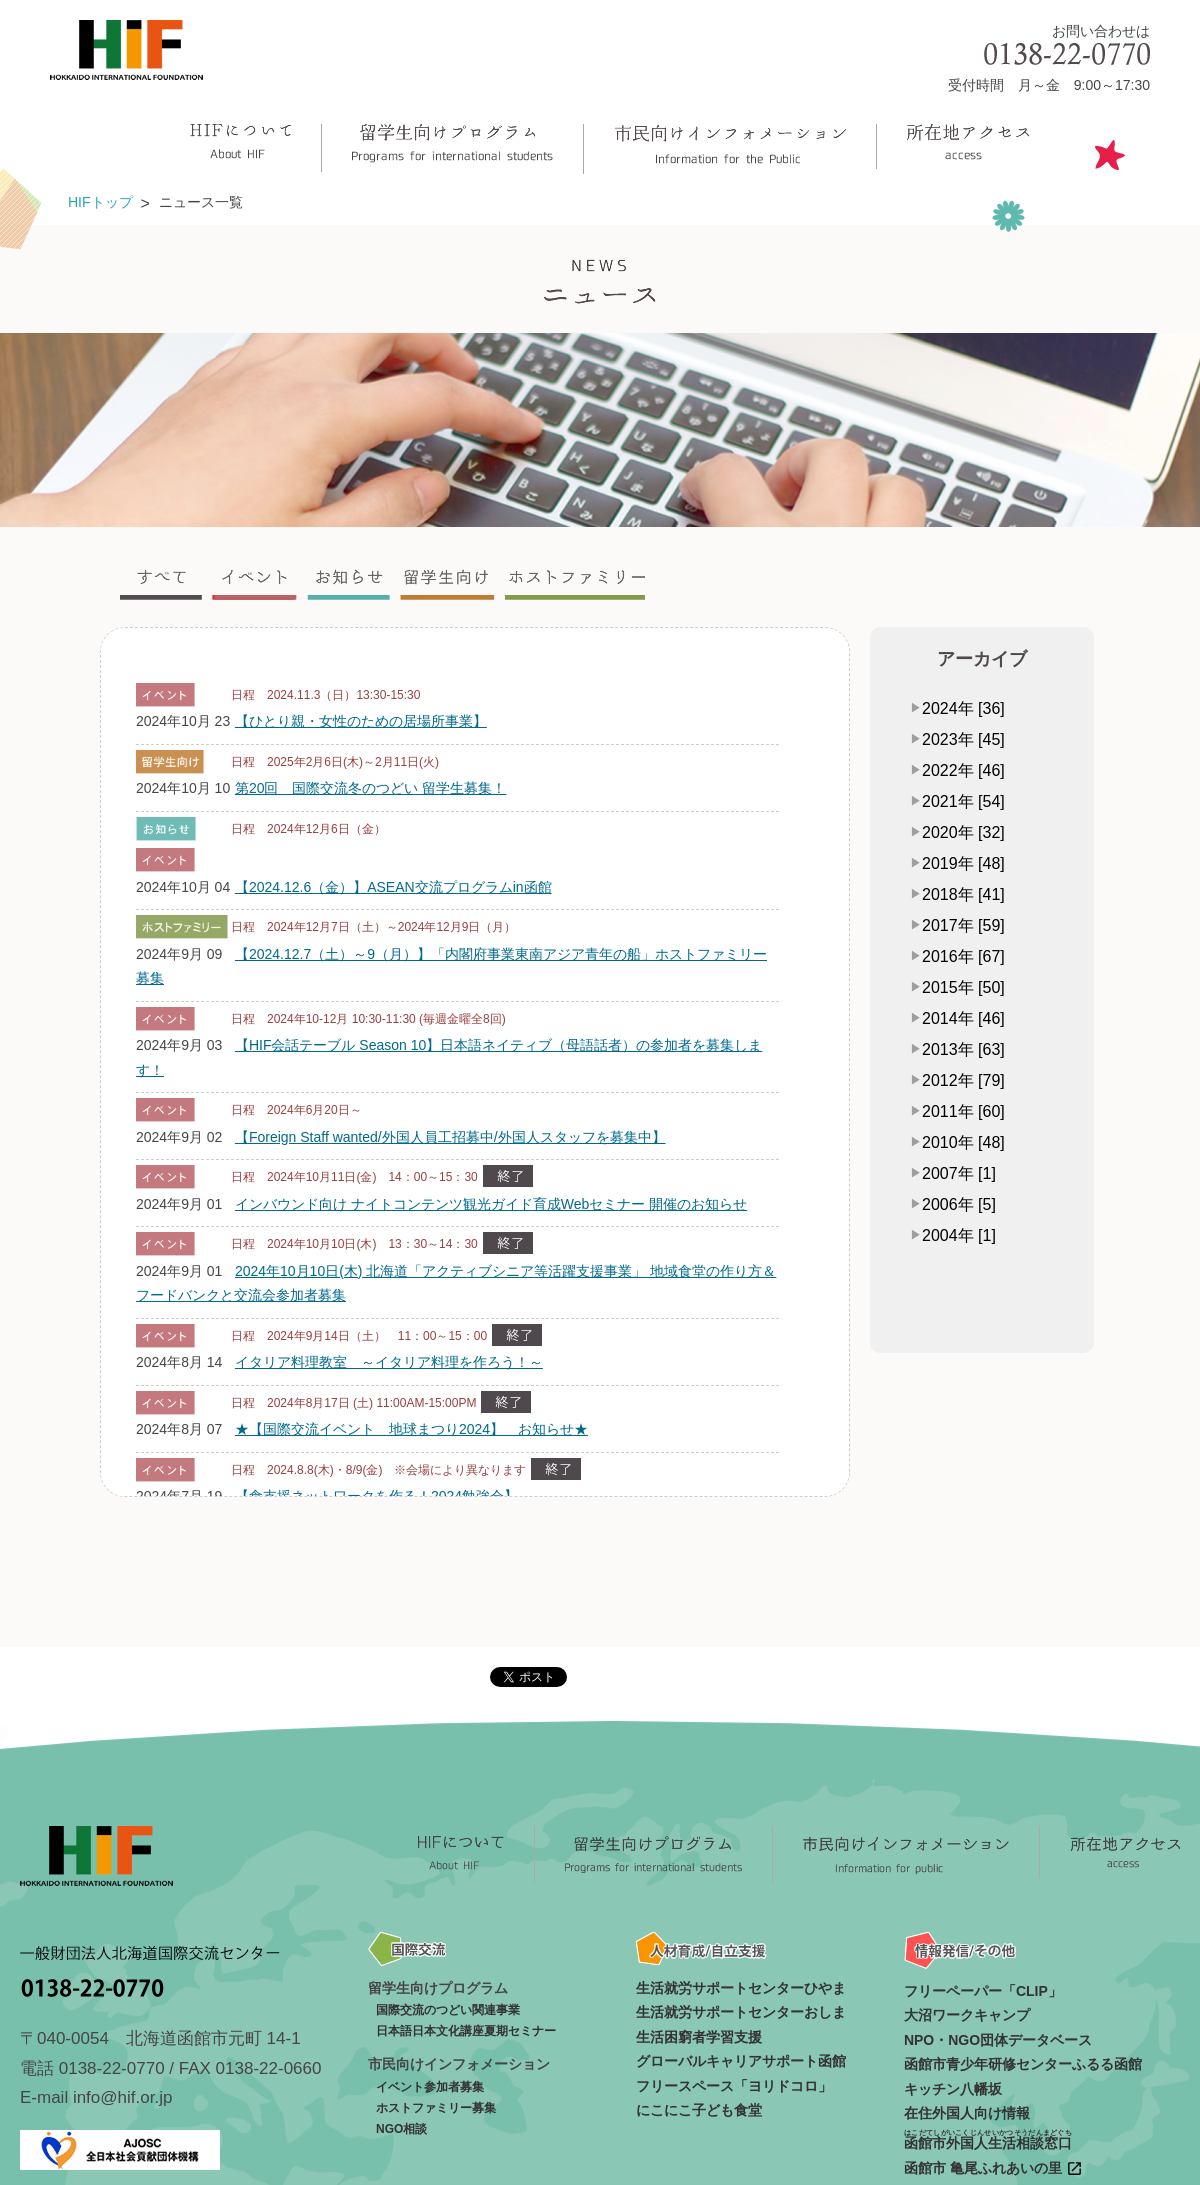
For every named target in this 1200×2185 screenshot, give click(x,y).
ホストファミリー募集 (436, 2108)
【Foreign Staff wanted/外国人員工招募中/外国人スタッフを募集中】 (450, 1137)
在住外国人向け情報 (967, 2113)
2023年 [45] (963, 739)
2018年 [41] (963, 894)
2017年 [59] (963, 925)
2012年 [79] (963, 1080)
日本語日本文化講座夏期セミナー (466, 2031)
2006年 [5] (959, 1204)
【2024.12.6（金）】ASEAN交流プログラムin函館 (393, 887)
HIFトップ (100, 202)
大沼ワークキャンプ (967, 2015)
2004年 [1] (959, 1235)
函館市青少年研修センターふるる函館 (1023, 2064)
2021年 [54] (963, 801)
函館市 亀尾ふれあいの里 (993, 2168)
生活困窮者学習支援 (699, 2037)
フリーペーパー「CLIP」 (983, 1991)
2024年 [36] (963, 708)
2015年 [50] (963, 987)
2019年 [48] (963, 863)
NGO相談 (401, 2129)
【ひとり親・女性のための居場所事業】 (361, 721)
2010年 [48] (963, 1142)
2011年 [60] (963, 1111)
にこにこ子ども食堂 (699, 2110)
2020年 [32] (963, 832)
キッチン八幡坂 (953, 2089)
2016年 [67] (963, 956)
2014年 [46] (963, 1018)
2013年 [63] (963, 1049)
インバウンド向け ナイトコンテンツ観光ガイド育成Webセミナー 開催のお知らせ (491, 1204)
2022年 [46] (963, 770)
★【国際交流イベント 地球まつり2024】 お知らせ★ (411, 1429)
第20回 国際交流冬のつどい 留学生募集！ (370, 788)
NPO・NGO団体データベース (998, 2040)
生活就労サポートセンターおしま (741, 2012)
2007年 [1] (959, 1173)
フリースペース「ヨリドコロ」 (734, 2086)
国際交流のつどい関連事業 (448, 2010)
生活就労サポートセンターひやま (741, 1988)
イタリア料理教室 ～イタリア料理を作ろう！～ (389, 1362)
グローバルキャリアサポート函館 (741, 2061)
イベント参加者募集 (430, 2087)
